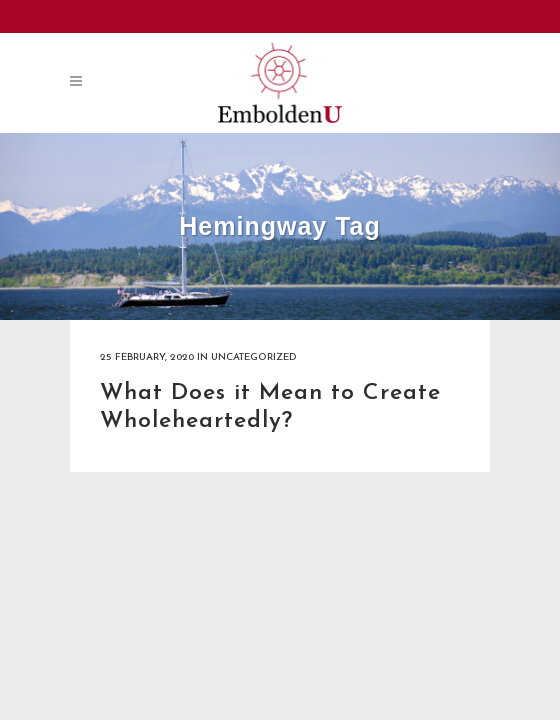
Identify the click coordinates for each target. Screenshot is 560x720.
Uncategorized (253, 357)
